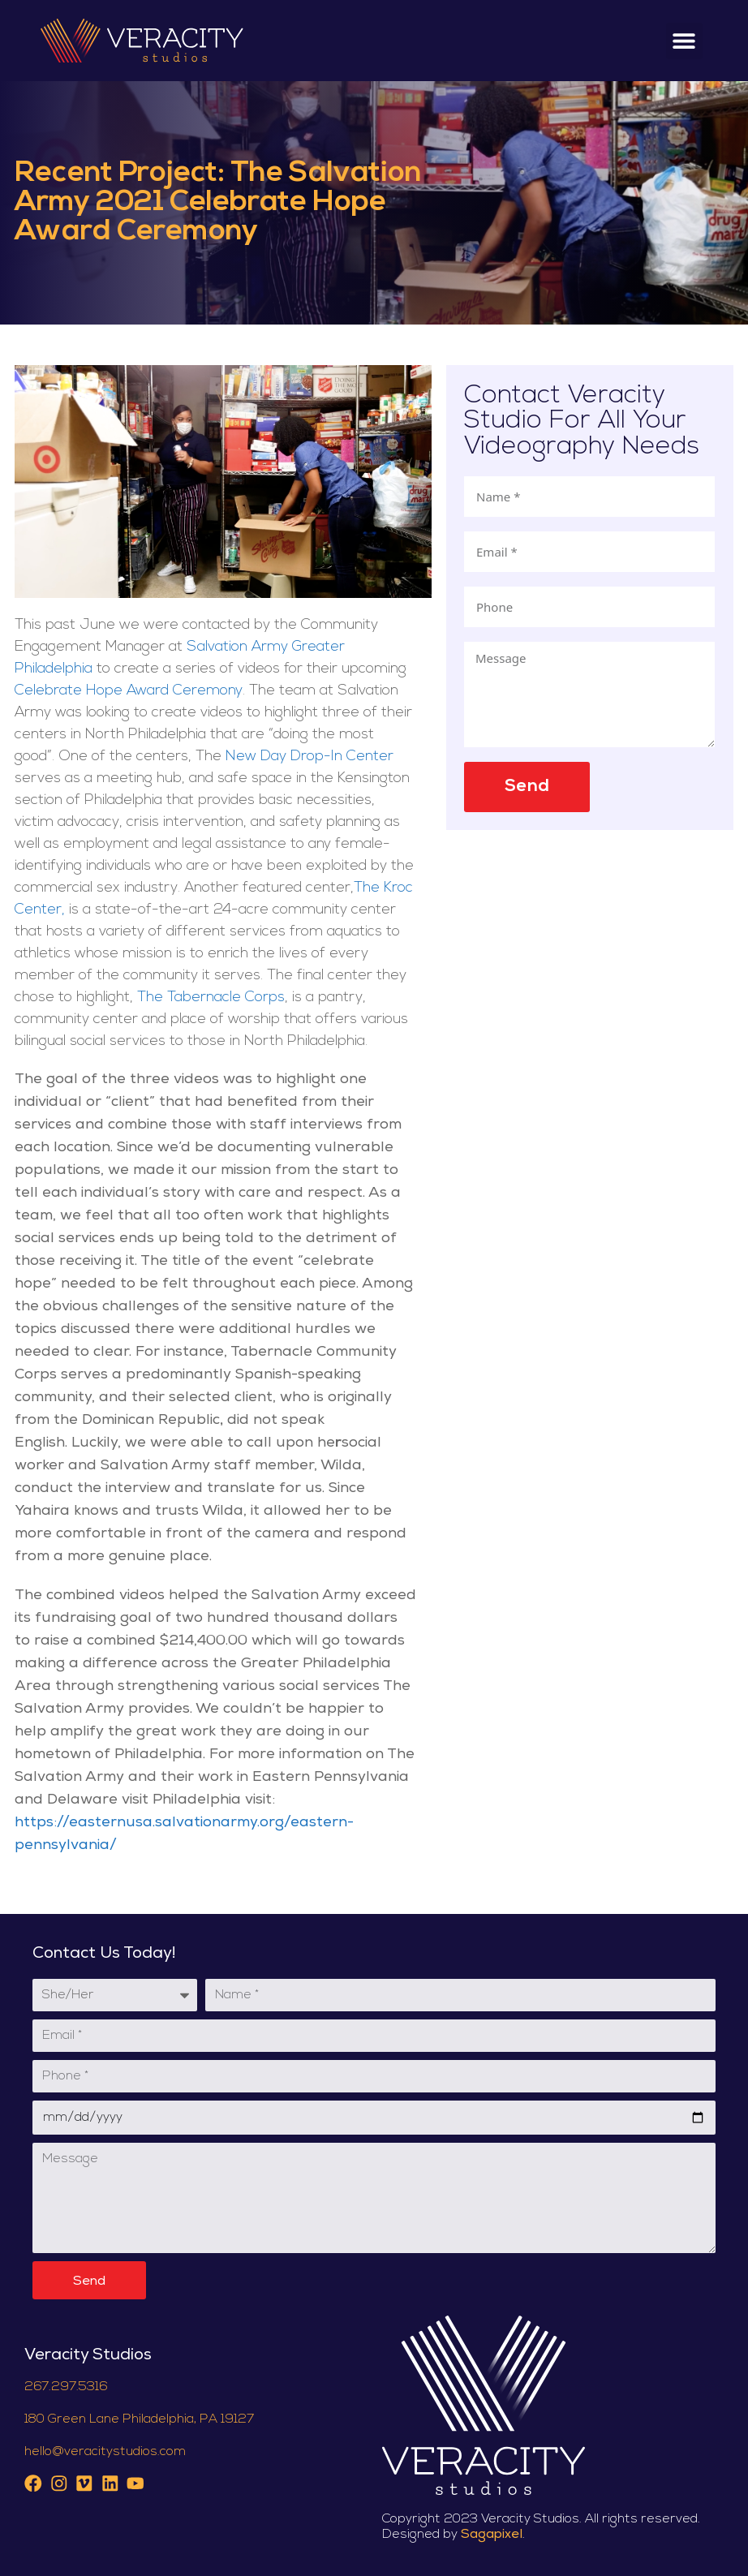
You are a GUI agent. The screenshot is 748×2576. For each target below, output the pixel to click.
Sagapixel (491, 2535)
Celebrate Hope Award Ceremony (129, 691)
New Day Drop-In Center (309, 756)
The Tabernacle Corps (211, 997)
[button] (684, 41)
